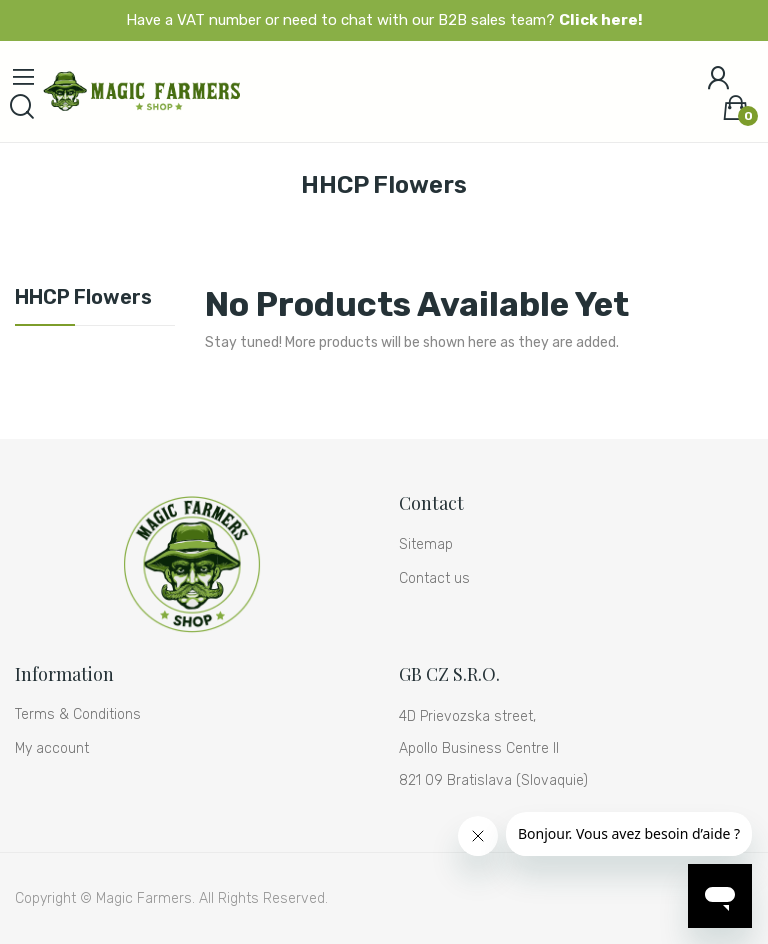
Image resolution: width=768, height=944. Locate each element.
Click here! (601, 20)
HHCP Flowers (83, 298)
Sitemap (426, 544)
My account (52, 748)
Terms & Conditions (78, 714)
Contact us (434, 578)
